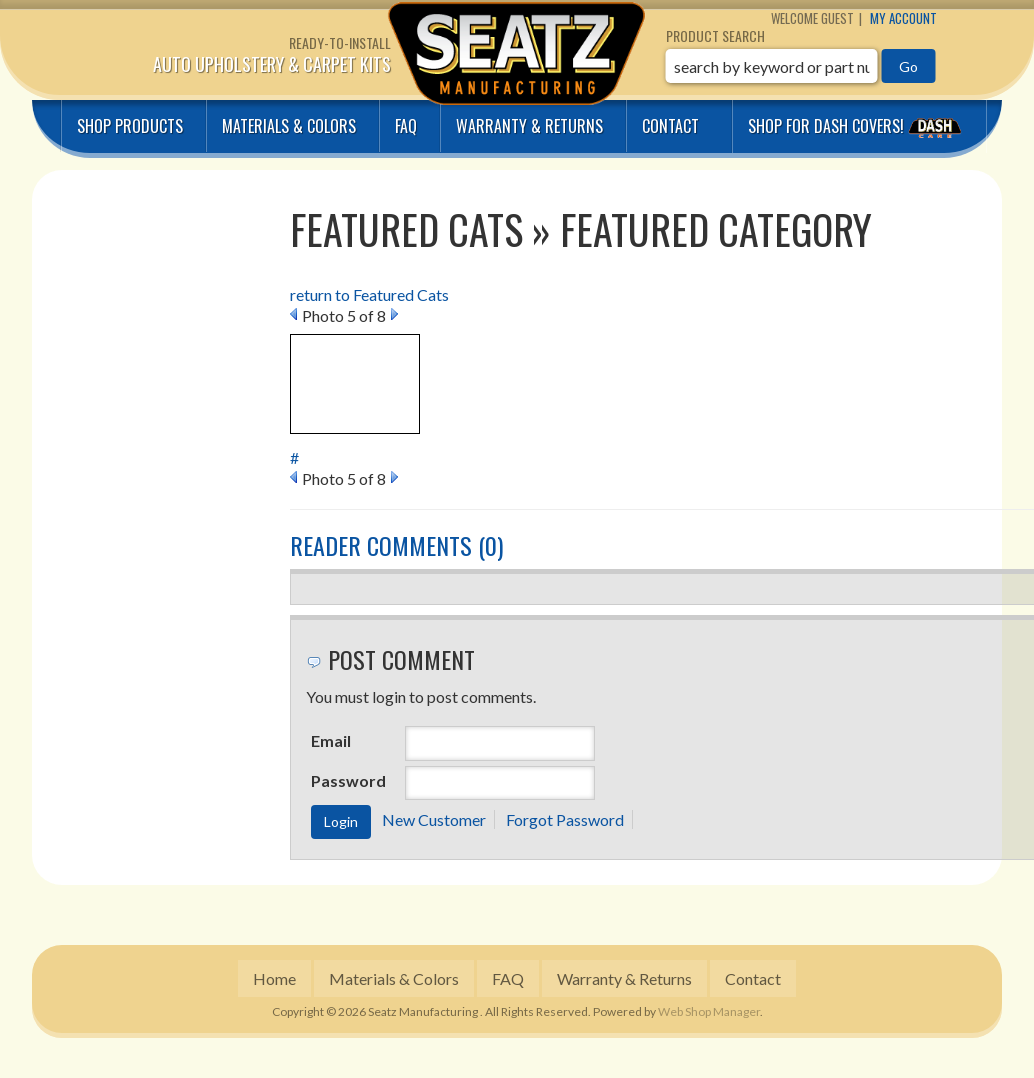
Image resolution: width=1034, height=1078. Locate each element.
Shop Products (130, 126)
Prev (293, 314)
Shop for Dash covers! (857, 126)
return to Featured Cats (369, 294)
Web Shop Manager (709, 1011)
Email (331, 740)
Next (394, 314)
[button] (801, 66)
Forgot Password (565, 819)
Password (348, 780)
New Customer (434, 819)
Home (274, 978)
